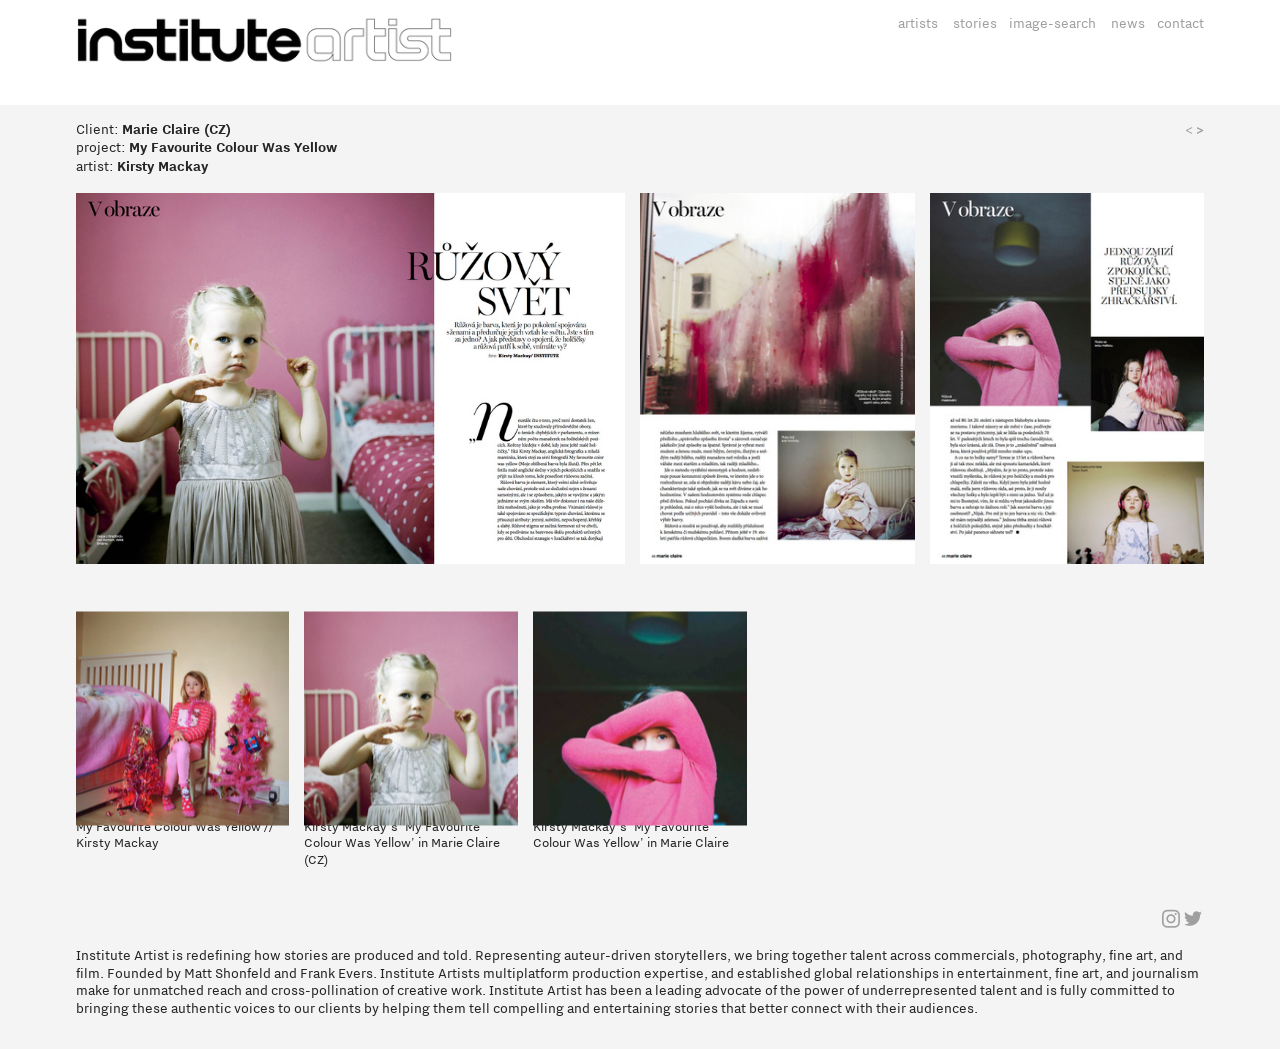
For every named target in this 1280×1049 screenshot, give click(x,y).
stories (975, 23)
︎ (1171, 920)
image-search (1052, 23)
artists (918, 23)
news (1128, 23)
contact (1180, 23)
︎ (1193, 920)
